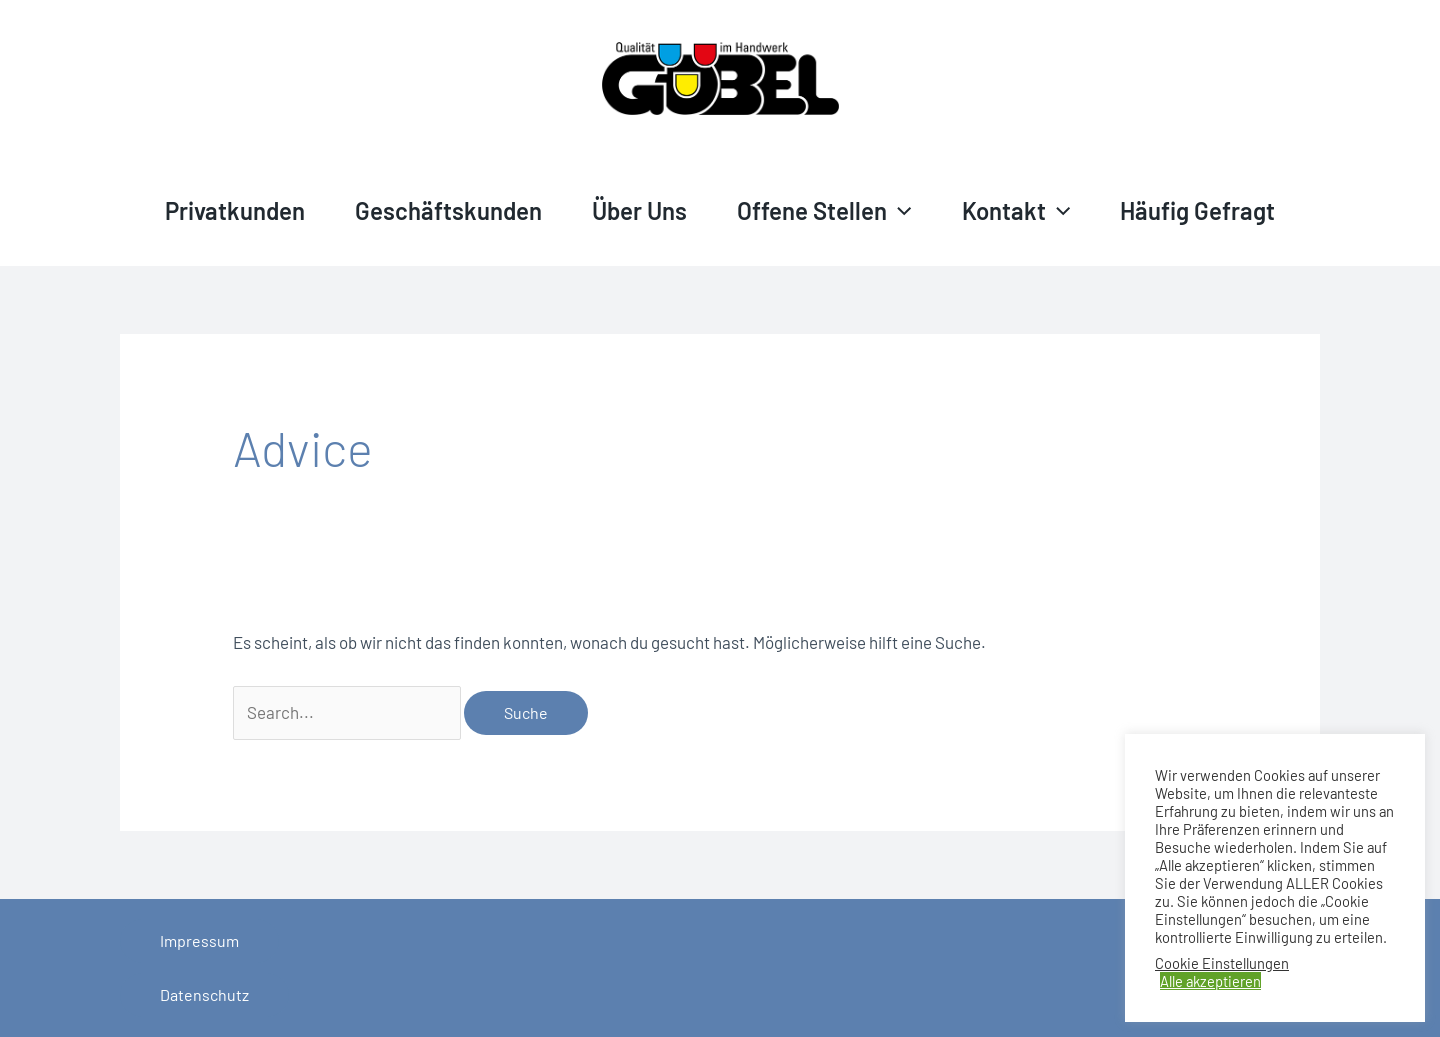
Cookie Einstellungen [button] (1222, 963)
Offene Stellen (824, 210)
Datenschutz (204, 994)
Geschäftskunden (448, 210)
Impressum (199, 940)
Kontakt (1016, 210)
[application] (899, 211)
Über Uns (639, 210)
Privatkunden (235, 210)
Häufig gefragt (1197, 210)
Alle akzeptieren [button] (1210, 981)
